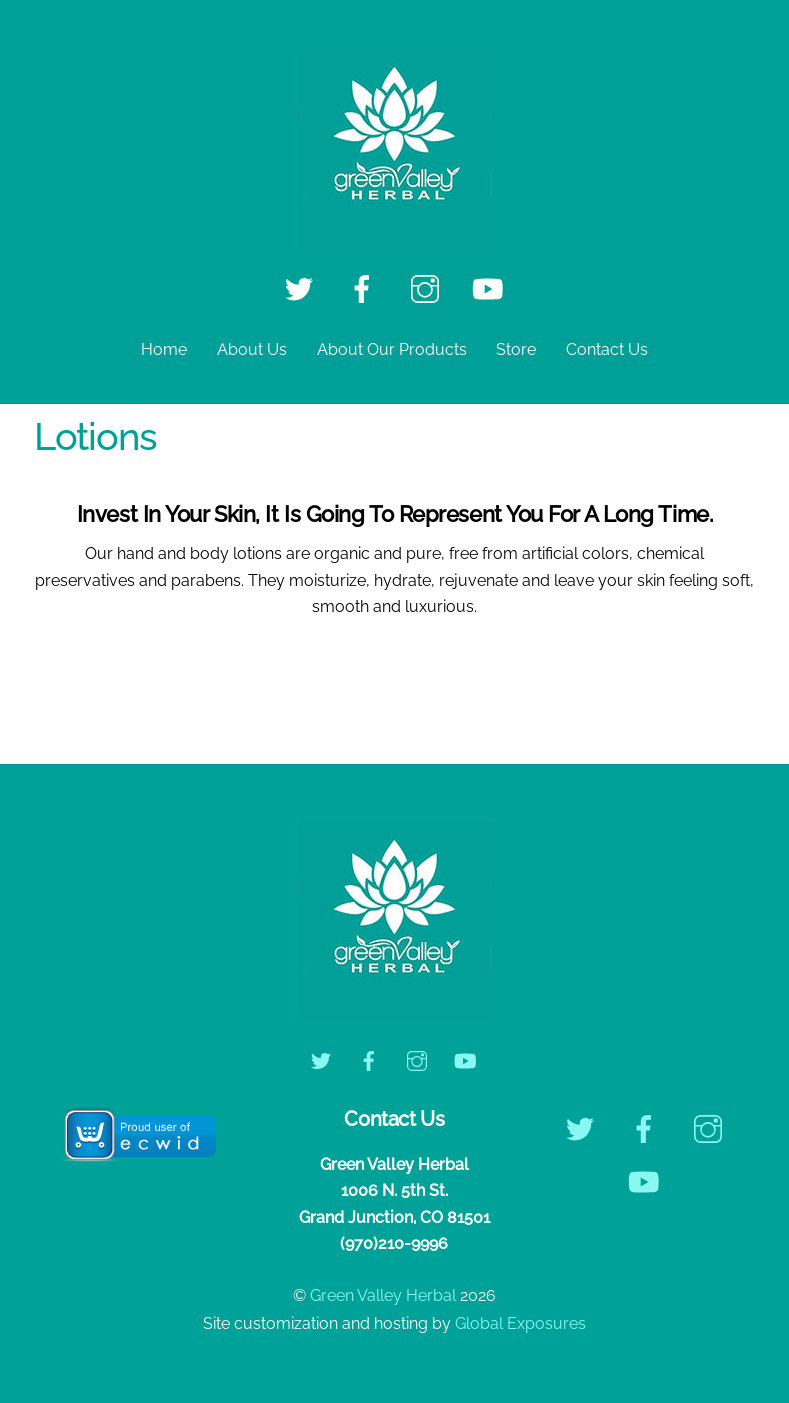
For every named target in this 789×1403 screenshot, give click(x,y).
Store (516, 349)
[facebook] (365, 288)
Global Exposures (520, 1323)
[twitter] (302, 288)
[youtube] (491, 288)
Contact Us (607, 349)
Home (164, 349)
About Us (252, 349)
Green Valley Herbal (383, 1295)
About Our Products (392, 349)
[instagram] (428, 288)
